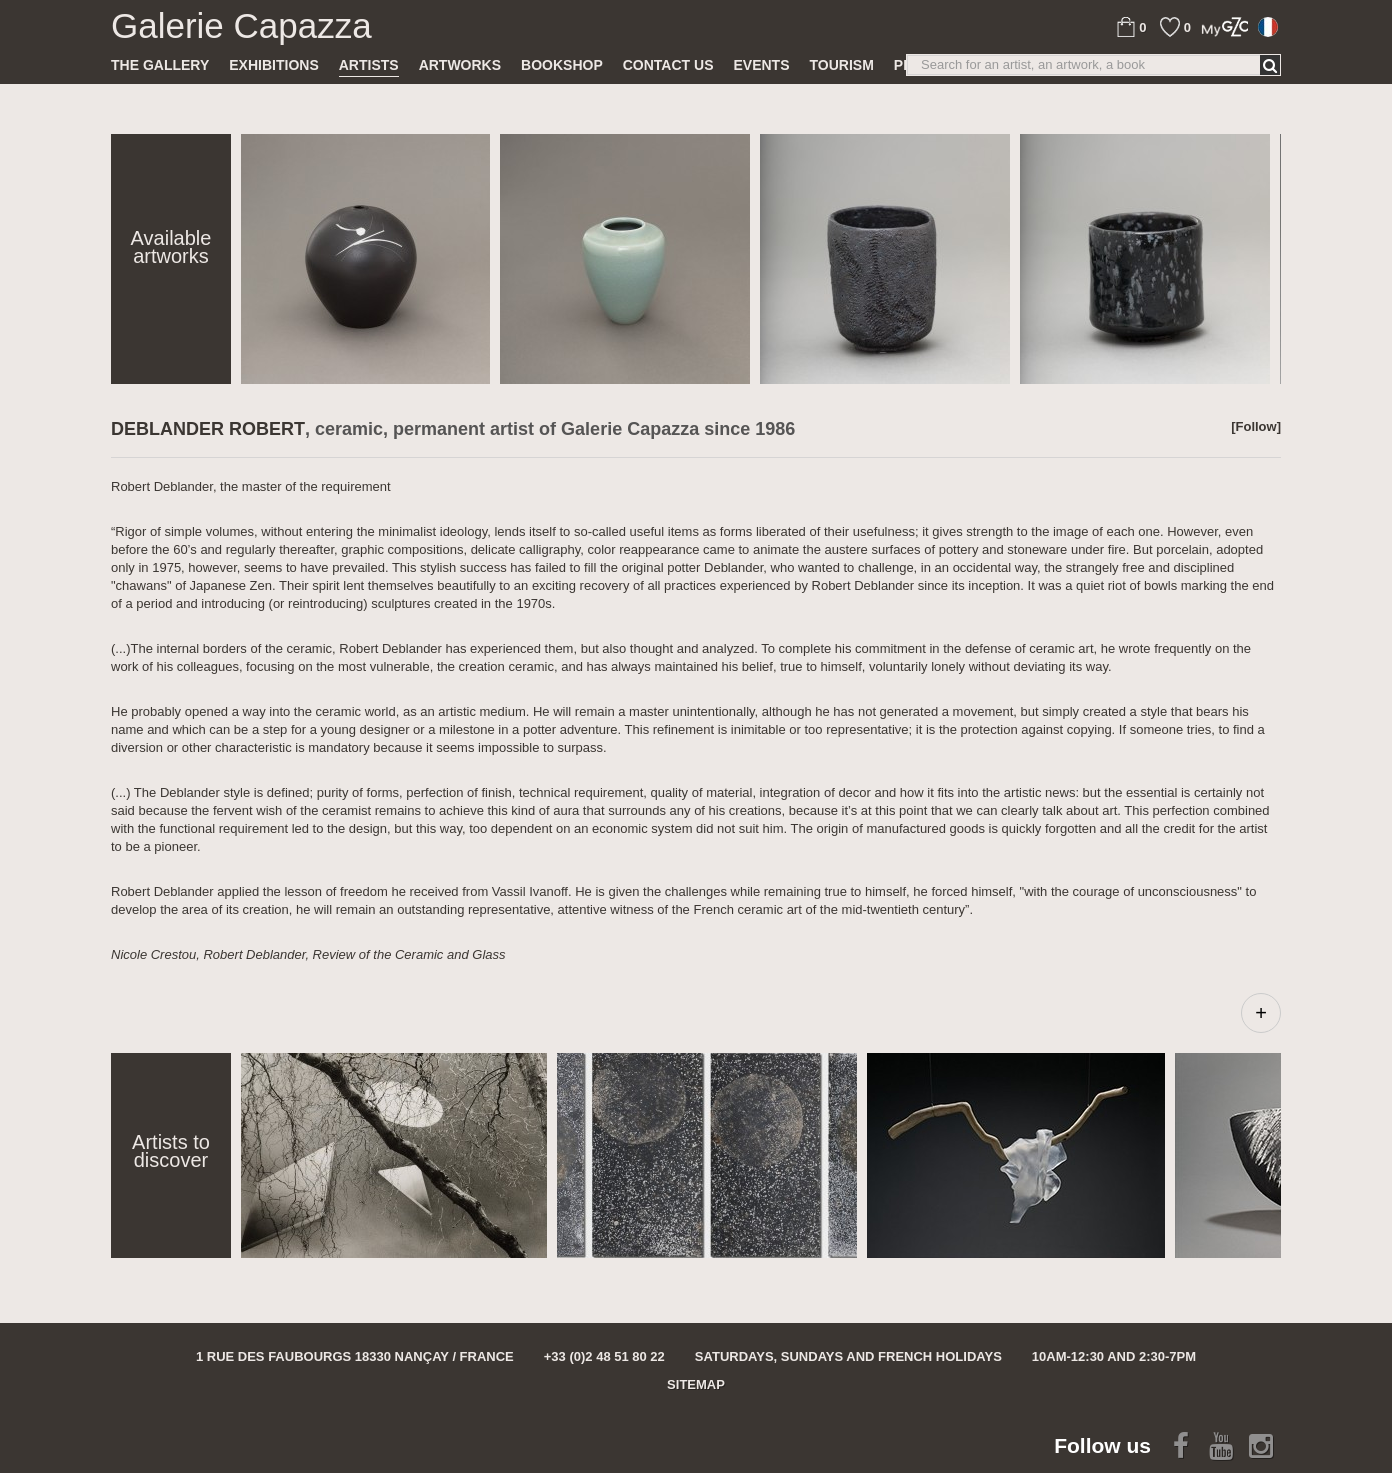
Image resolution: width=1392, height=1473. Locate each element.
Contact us (668, 65)
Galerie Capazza (241, 26)
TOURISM (842, 65)
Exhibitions (273, 65)
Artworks (460, 65)
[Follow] (1256, 426)
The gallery (160, 65)
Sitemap (696, 1384)
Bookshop (562, 65)
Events (761, 65)
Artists (369, 65)
